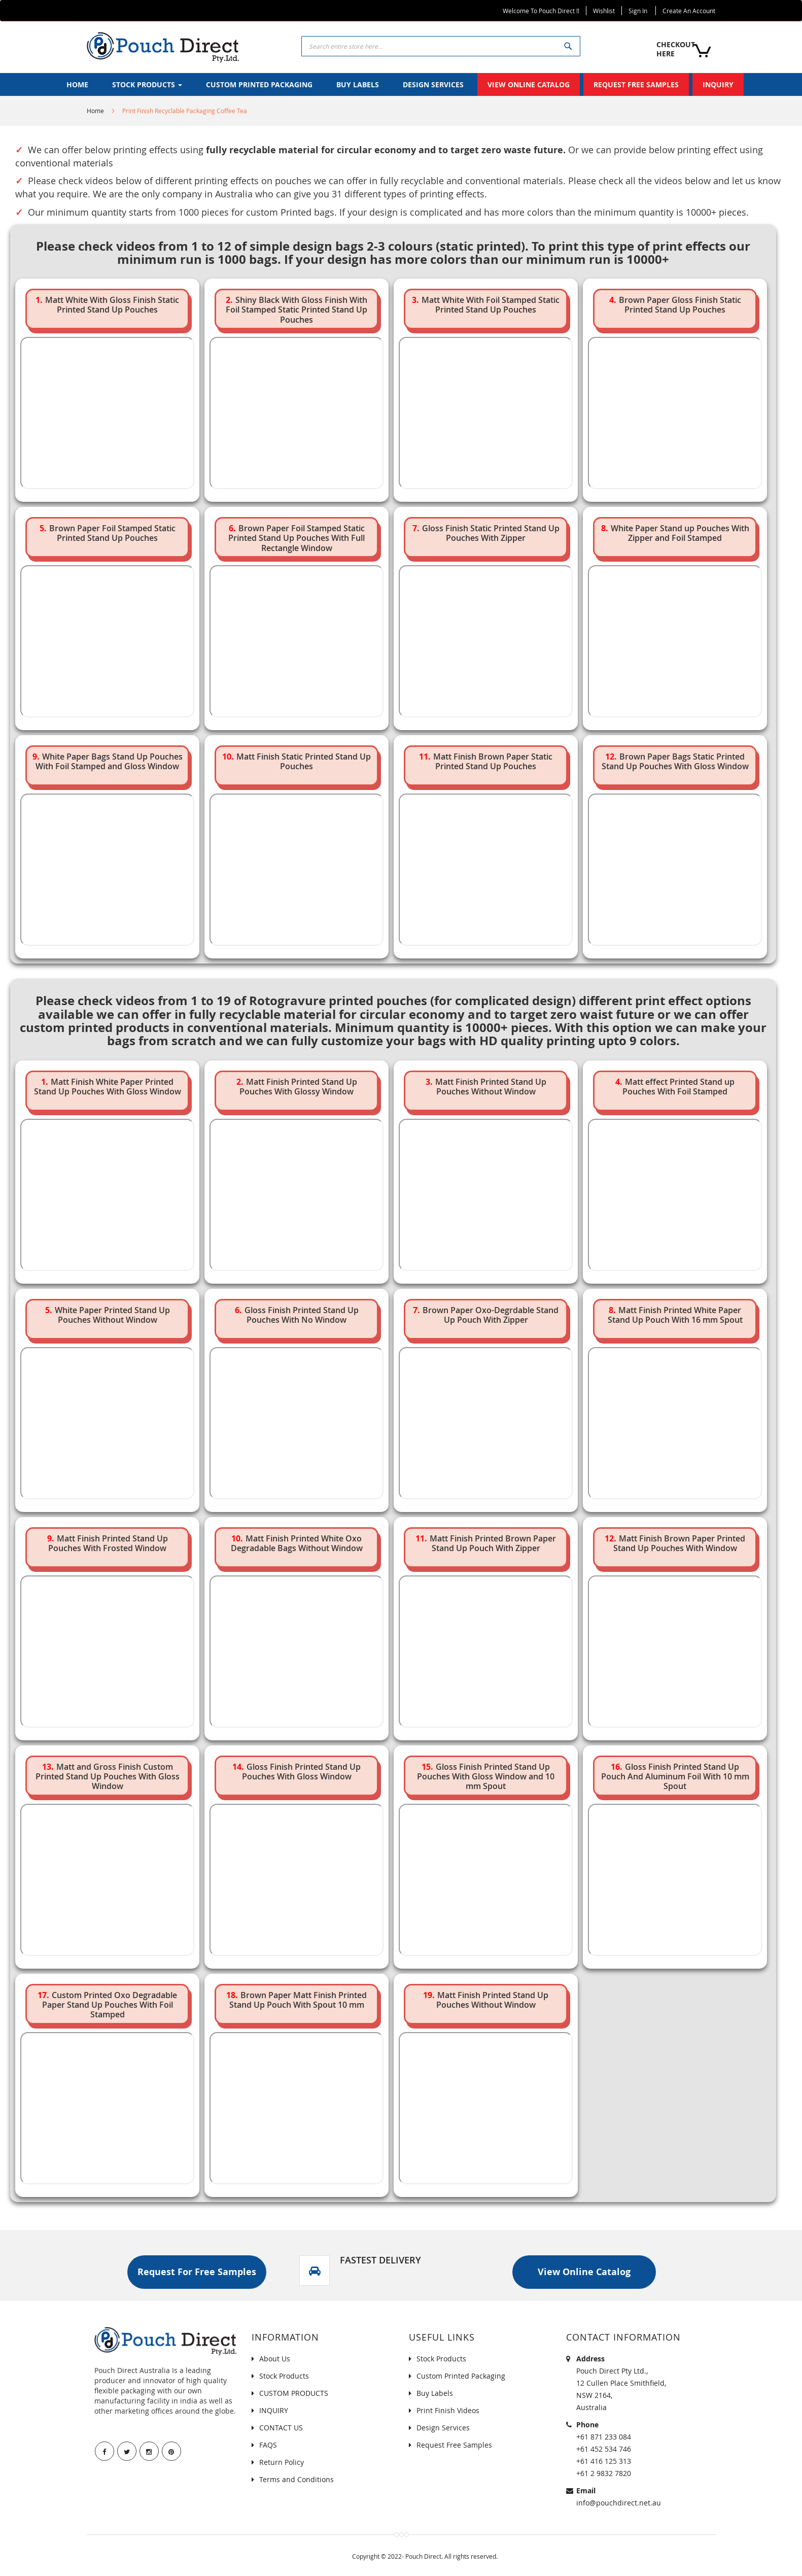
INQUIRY (273, 2410)
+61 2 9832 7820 (603, 2473)
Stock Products (284, 2376)
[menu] (401, 84)
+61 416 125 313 (603, 2461)
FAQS (268, 2445)
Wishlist (604, 11)
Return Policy (281, 2462)
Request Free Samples (454, 2445)
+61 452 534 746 (603, 2449)
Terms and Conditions (296, 2479)
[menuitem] (77, 84)
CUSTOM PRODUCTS (293, 2393)
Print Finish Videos (447, 2410)
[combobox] (440, 46)
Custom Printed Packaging (460, 2376)
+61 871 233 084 (603, 2437)
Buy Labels (434, 2393)
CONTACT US (281, 2427)
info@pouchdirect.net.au (618, 2503)
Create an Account (688, 11)
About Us (274, 2358)
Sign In (638, 11)
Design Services (443, 2427)
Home (95, 111)
